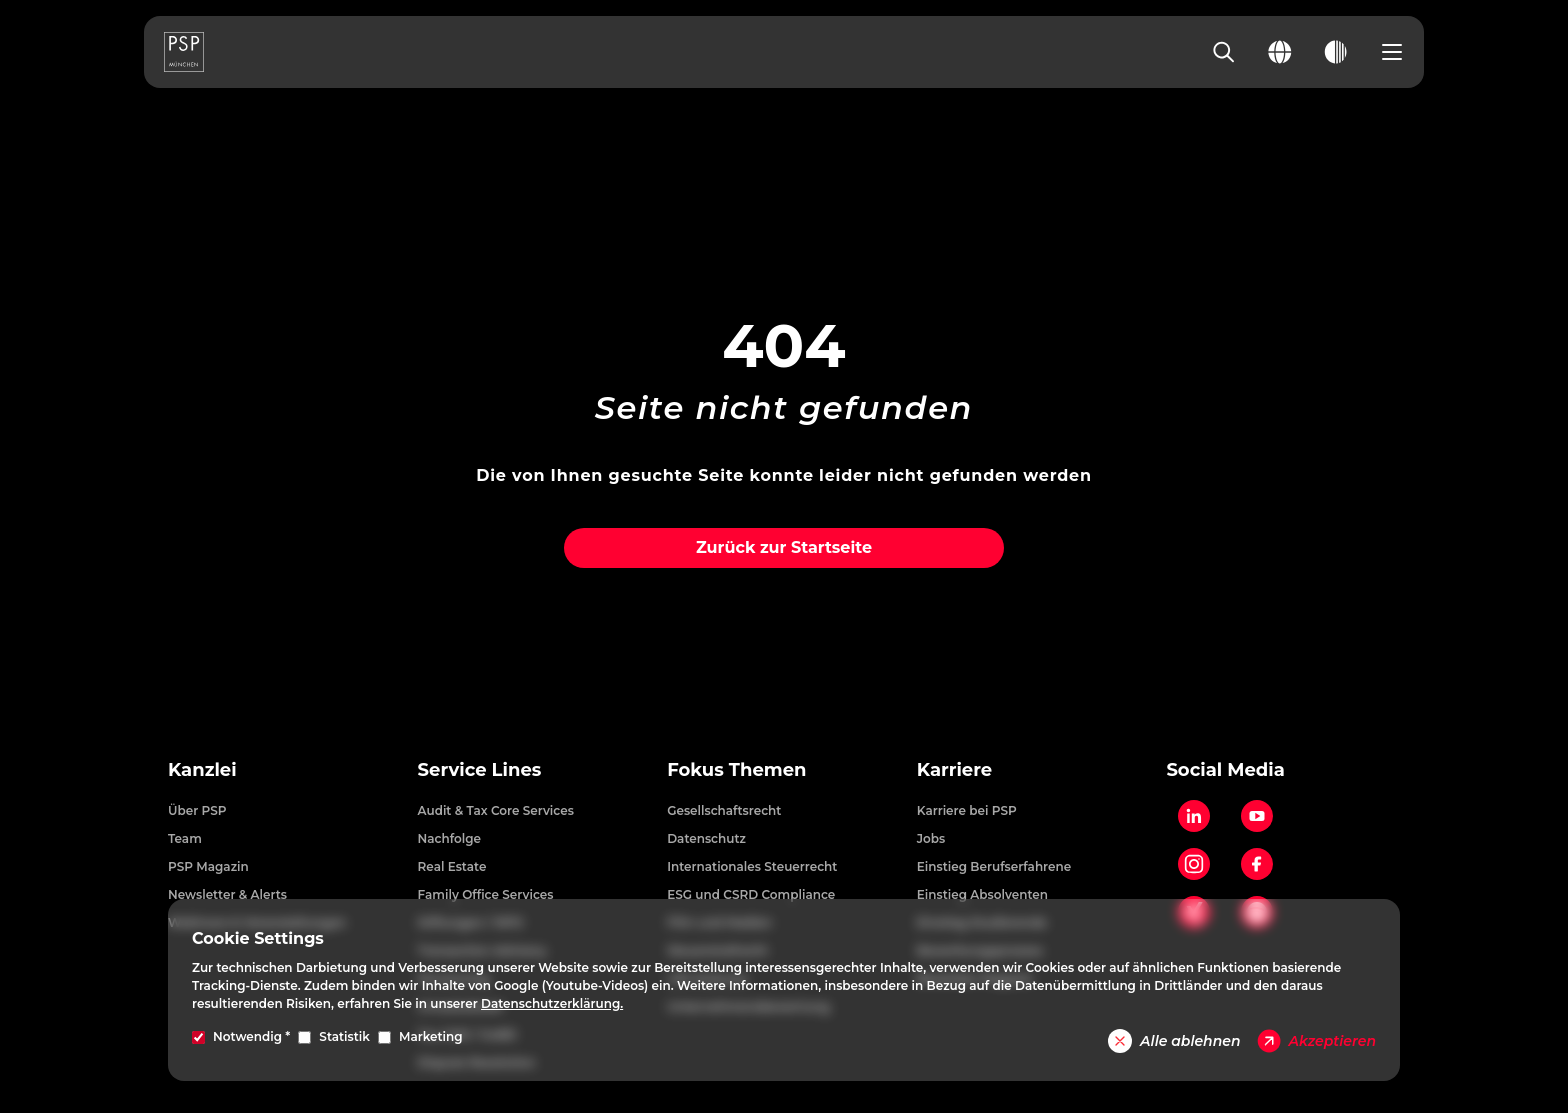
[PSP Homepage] (184, 52)
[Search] (1224, 52)
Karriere (954, 770)
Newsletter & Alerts (227, 894)
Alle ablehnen (1174, 1041)
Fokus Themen (736, 770)
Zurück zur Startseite (784, 547)
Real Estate (452, 866)
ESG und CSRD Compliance (751, 894)
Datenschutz (706, 838)
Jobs (931, 838)
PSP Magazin (208, 866)
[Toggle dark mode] (1336, 52)
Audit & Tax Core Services (496, 810)
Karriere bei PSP (967, 810)
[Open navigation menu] (1392, 52)
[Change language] (1280, 52)
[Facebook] (1257, 864)
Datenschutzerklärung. (552, 1003)
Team (185, 838)
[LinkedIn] (1194, 816)
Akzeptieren (1316, 1041)
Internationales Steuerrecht (752, 866)
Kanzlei (202, 770)
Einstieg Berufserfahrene (994, 866)
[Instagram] (1194, 864)
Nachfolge (450, 838)
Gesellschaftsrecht (724, 810)
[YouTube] (1257, 816)
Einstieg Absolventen (982, 894)
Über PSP (197, 810)
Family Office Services (486, 894)
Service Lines (480, 770)
